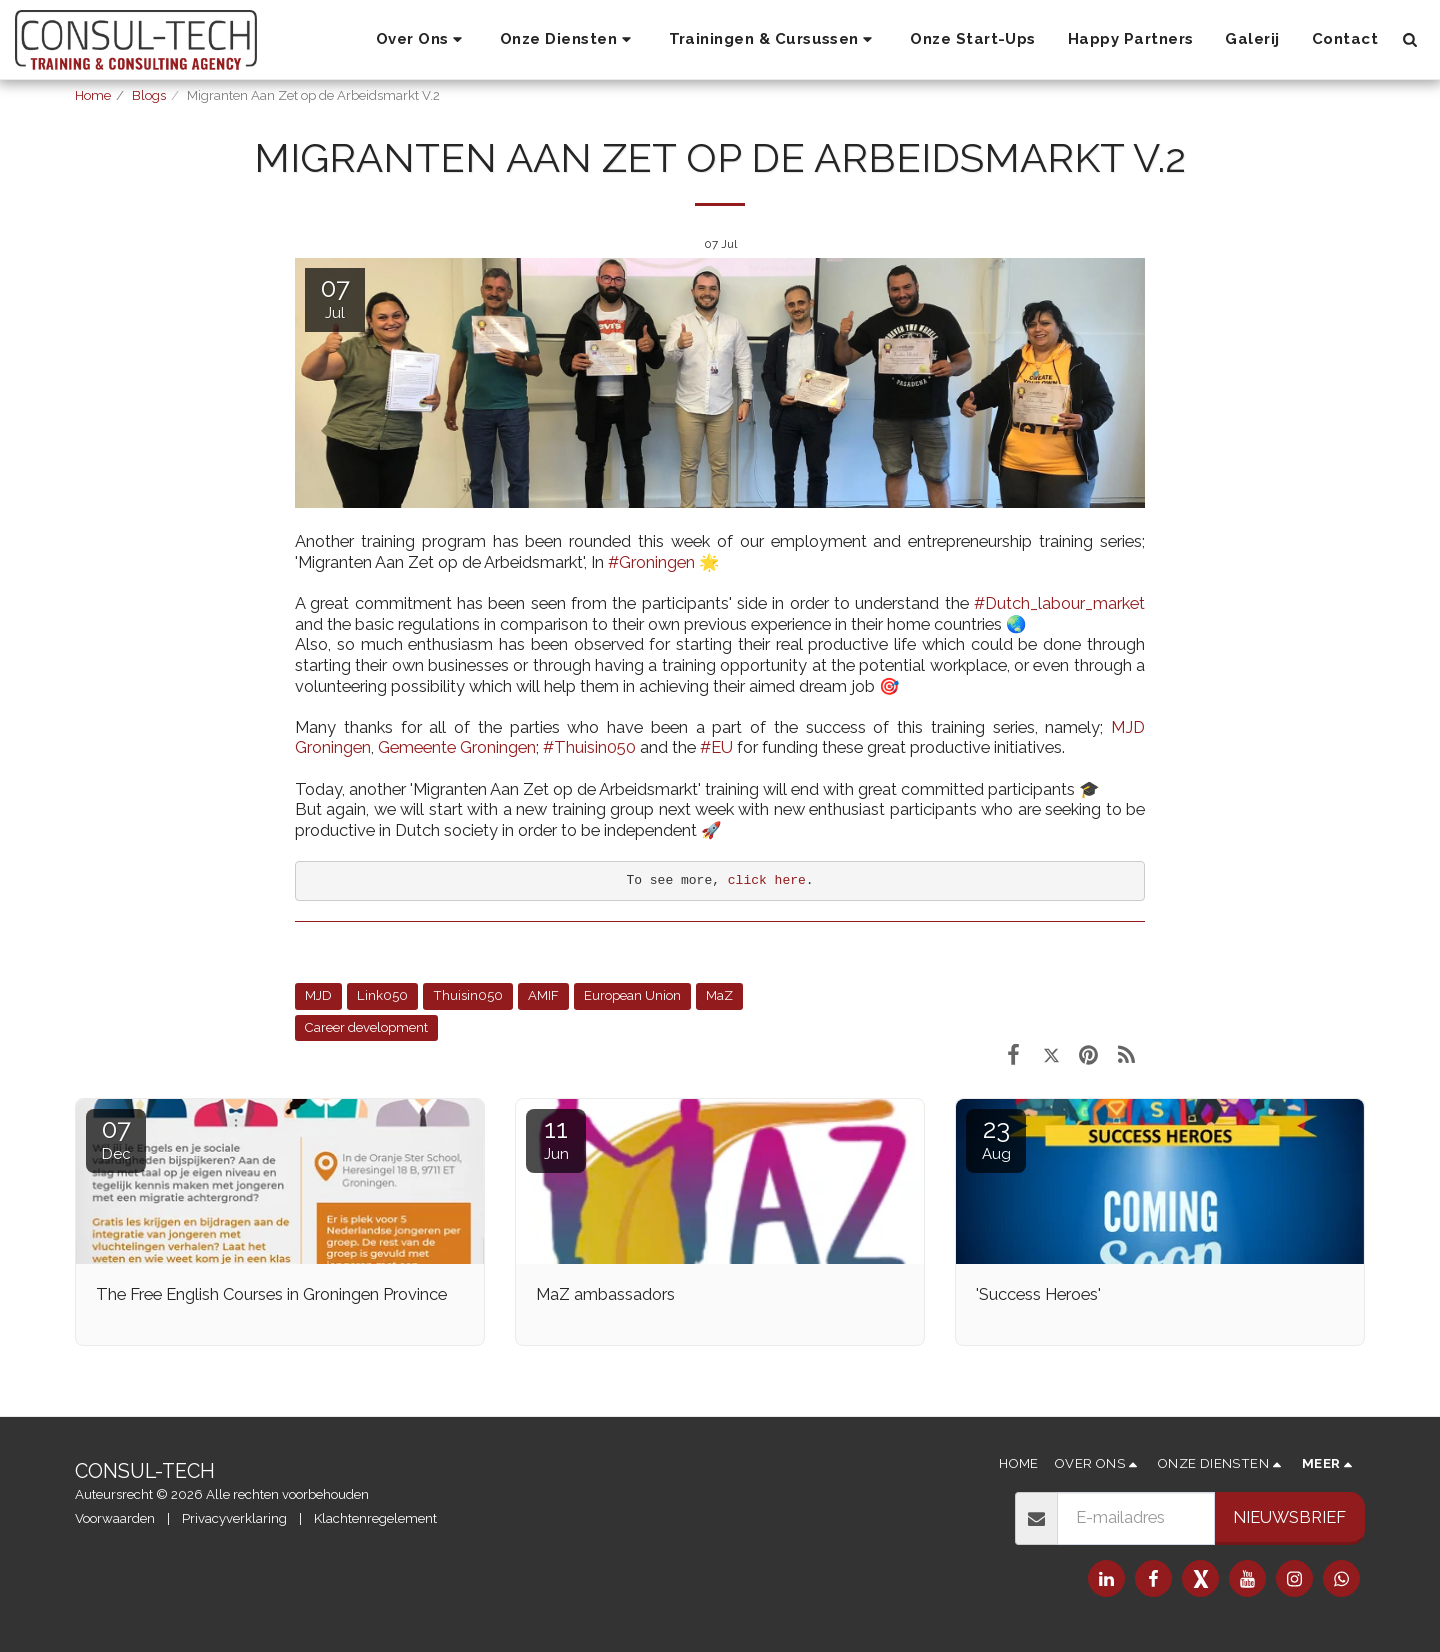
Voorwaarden (115, 1518)
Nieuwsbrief (1289, 1517)
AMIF (543, 995)
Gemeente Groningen (457, 747)
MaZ (719, 995)
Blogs (149, 95)
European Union (632, 995)
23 (996, 1138)
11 (556, 1138)
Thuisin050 (468, 995)
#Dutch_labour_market (1059, 603)
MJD (318, 995)
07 (116, 1138)
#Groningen (651, 562)
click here (767, 880)
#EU (716, 747)
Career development (366, 1027)
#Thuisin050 (589, 747)
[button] (422, 40)
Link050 (382, 995)
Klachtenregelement (375, 1518)
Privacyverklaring (234, 1518)
